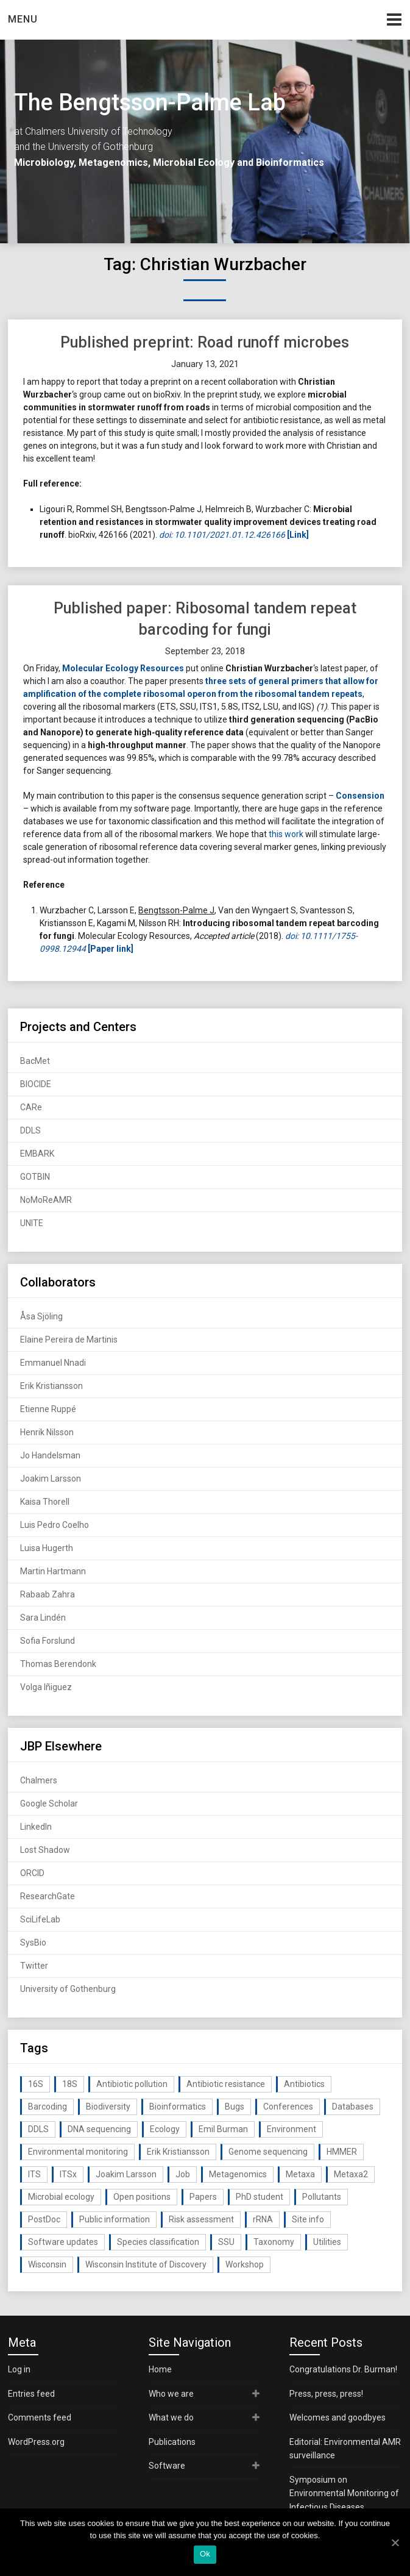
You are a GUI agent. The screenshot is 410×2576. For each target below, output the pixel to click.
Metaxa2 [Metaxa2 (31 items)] (351, 2174)
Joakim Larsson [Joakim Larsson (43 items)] (126, 2174)
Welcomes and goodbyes (337, 2417)
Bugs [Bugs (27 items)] (234, 2106)
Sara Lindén (43, 1617)
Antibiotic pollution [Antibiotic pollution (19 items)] (132, 2084)
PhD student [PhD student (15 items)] (259, 2197)
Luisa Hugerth (46, 1548)
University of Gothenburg (68, 1989)
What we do (171, 2417)
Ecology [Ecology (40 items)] (165, 2129)
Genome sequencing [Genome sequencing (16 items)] (268, 2152)
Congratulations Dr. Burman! (343, 2369)
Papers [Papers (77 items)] (203, 2197)
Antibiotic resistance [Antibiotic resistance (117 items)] (225, 2084)
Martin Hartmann (53, 1571)
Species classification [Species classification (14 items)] (158, 2242)
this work (286, 834)
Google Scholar (49, 1803)
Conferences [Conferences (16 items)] (288, 2106)
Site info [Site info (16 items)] (308, 2219)
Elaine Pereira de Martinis (69, 1339)
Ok (205, 2553)
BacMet (35, 1061)
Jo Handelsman (50, 1455)
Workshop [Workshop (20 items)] (244, 2264)
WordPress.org (36, 2442)
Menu (23, 19)
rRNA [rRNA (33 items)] (263, 2219)
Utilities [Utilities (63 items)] (327, 2242)
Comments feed (39, 2417)
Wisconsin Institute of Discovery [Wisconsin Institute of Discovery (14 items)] (146, 2264)
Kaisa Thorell (44, 1502)
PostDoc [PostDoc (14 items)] (44, 2219)
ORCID (32, 1873)
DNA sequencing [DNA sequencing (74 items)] (99, 2129)
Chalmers (38, 1780)
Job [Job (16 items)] (182, 2174)
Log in (19, 2369)
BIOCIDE (35, 1084)
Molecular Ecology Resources (123, 668)
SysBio (33, 1942)
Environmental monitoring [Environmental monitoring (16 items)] (78, 2152)
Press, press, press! (326, 2394)
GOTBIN (35, 1177)
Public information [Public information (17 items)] (114, 2219)
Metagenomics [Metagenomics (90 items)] (238, 2174)
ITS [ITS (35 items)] (34, 2174)
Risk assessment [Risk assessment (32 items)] (201, 2219)
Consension (360, 796)
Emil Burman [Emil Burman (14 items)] (223, 2129)
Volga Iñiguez (46, 1687)
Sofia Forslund (47, 1641)
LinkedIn (36, 1827)
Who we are (171, 2394)
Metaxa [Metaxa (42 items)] (300, 2174)
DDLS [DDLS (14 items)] (38, 2129)
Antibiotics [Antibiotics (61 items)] (304, 2084)
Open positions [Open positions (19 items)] (142, 2197)
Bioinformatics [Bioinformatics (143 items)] (177, 2106)
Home (160, 2369)
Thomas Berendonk (58, 1664)
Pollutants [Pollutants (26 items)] (321, 2197)
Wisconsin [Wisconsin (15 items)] (47, 2264)
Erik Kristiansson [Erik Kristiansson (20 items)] (178, 2152)
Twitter (34, 1966)
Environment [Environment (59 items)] (291, 2129)
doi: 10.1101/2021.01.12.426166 (222, 535)
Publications (172, 2442)
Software (167, 2466)
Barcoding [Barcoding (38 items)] (47, 2106)
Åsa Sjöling (41, 1316)
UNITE (31, 1223)
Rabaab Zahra (47, 1594)
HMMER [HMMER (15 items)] (342, 2152)
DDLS (30, 1130)
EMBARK (37, 1153)
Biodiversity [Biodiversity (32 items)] (108, 2106)
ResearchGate (47, 1896)
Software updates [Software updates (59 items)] (63, 2242)
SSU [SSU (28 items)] (226, 2242)
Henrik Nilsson (47, 1432)
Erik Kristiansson (51, 1386)
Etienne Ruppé (48, 1409)
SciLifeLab (40, 1919)
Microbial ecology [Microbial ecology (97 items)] (61, 2197)
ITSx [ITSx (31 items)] (68, 2174)
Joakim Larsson (50, 1478)
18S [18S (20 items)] (69, 2084)
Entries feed (31, 2394)
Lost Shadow (45, 1850)
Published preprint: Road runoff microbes (204, 342)
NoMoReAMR (46, 1200)
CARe (31, 1107)
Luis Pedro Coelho (54, 1525)
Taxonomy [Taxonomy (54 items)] (273, 2242)
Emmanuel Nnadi (53, 1363)
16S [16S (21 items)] (35, 2084)
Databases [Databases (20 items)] (352, 2106)
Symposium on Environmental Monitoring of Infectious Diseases (344, 2493)
